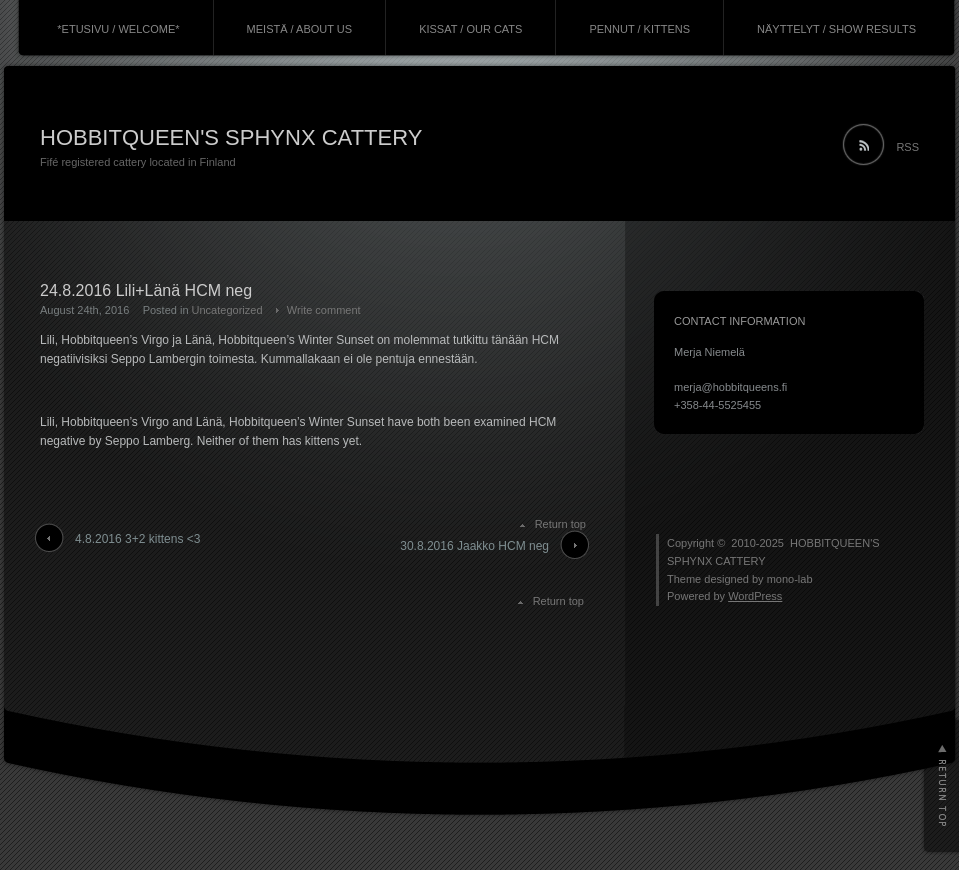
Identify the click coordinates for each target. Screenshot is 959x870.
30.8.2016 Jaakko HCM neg (474, 546)
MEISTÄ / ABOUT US (300, 29)
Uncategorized (227, 310)
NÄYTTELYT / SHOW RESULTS (836, 29)
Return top (560, 524)
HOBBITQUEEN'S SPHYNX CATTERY (231, 137)
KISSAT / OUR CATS (470, 29)
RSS (907, 147)
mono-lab (790, 579)
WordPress (755, 596)
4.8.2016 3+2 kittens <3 (137, 539)
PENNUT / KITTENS (639, 29)
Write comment (324, 310)
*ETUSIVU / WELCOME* (118, 29)
